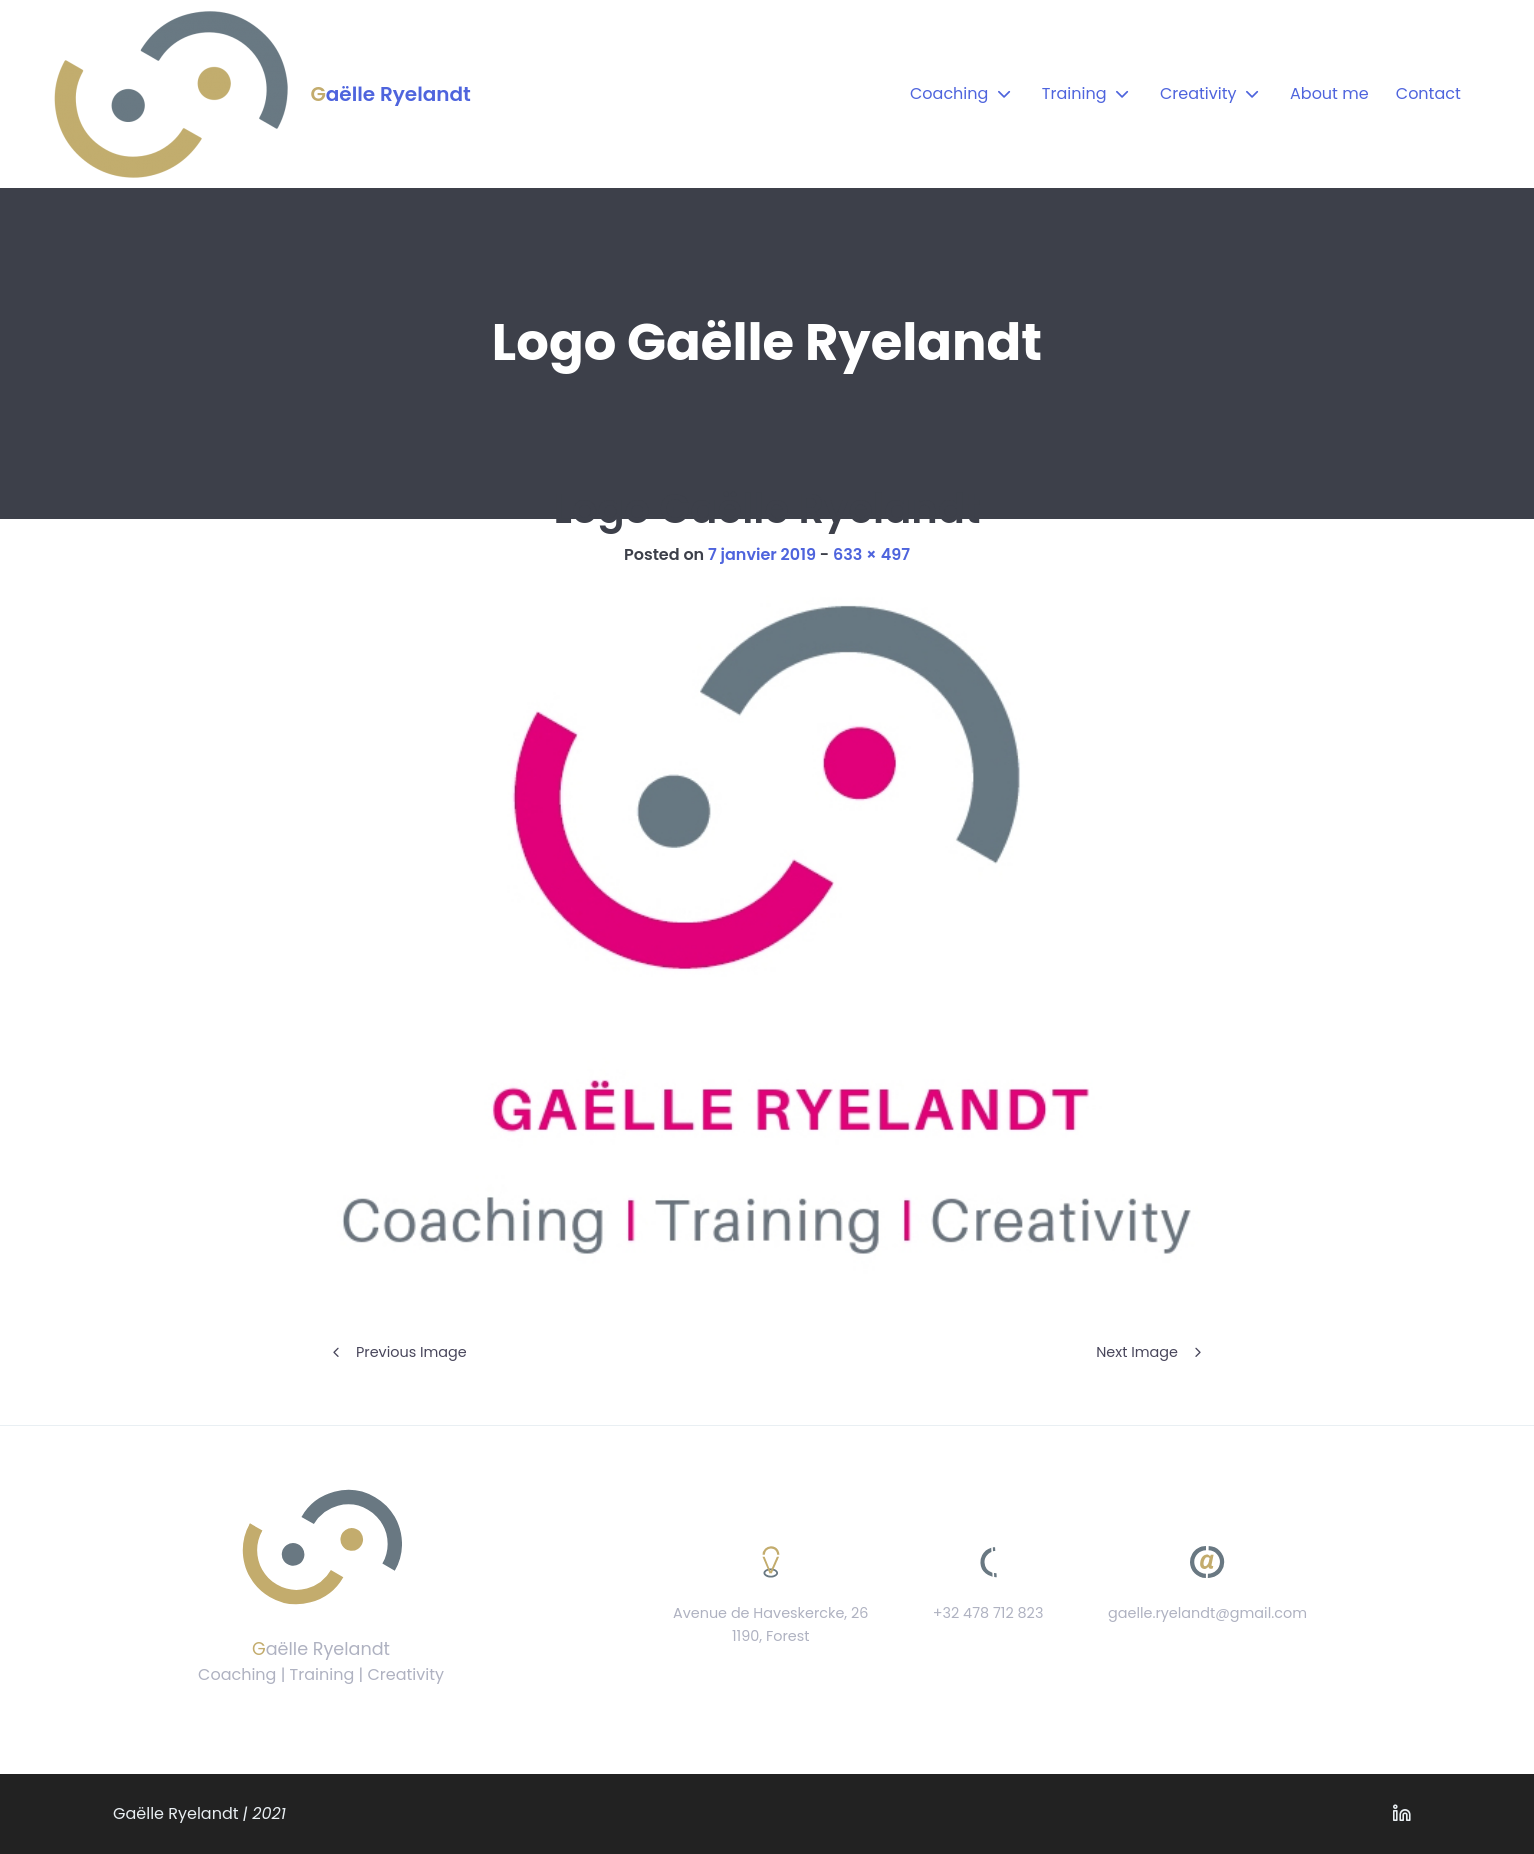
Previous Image (411, 1352)
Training (1074, 93)
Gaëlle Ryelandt (390, 94)
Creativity (1198, 93)
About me (1329, 93)
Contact (1428, 93)
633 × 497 (871, 554)
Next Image (1137, 1352)
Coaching (949, 93)
